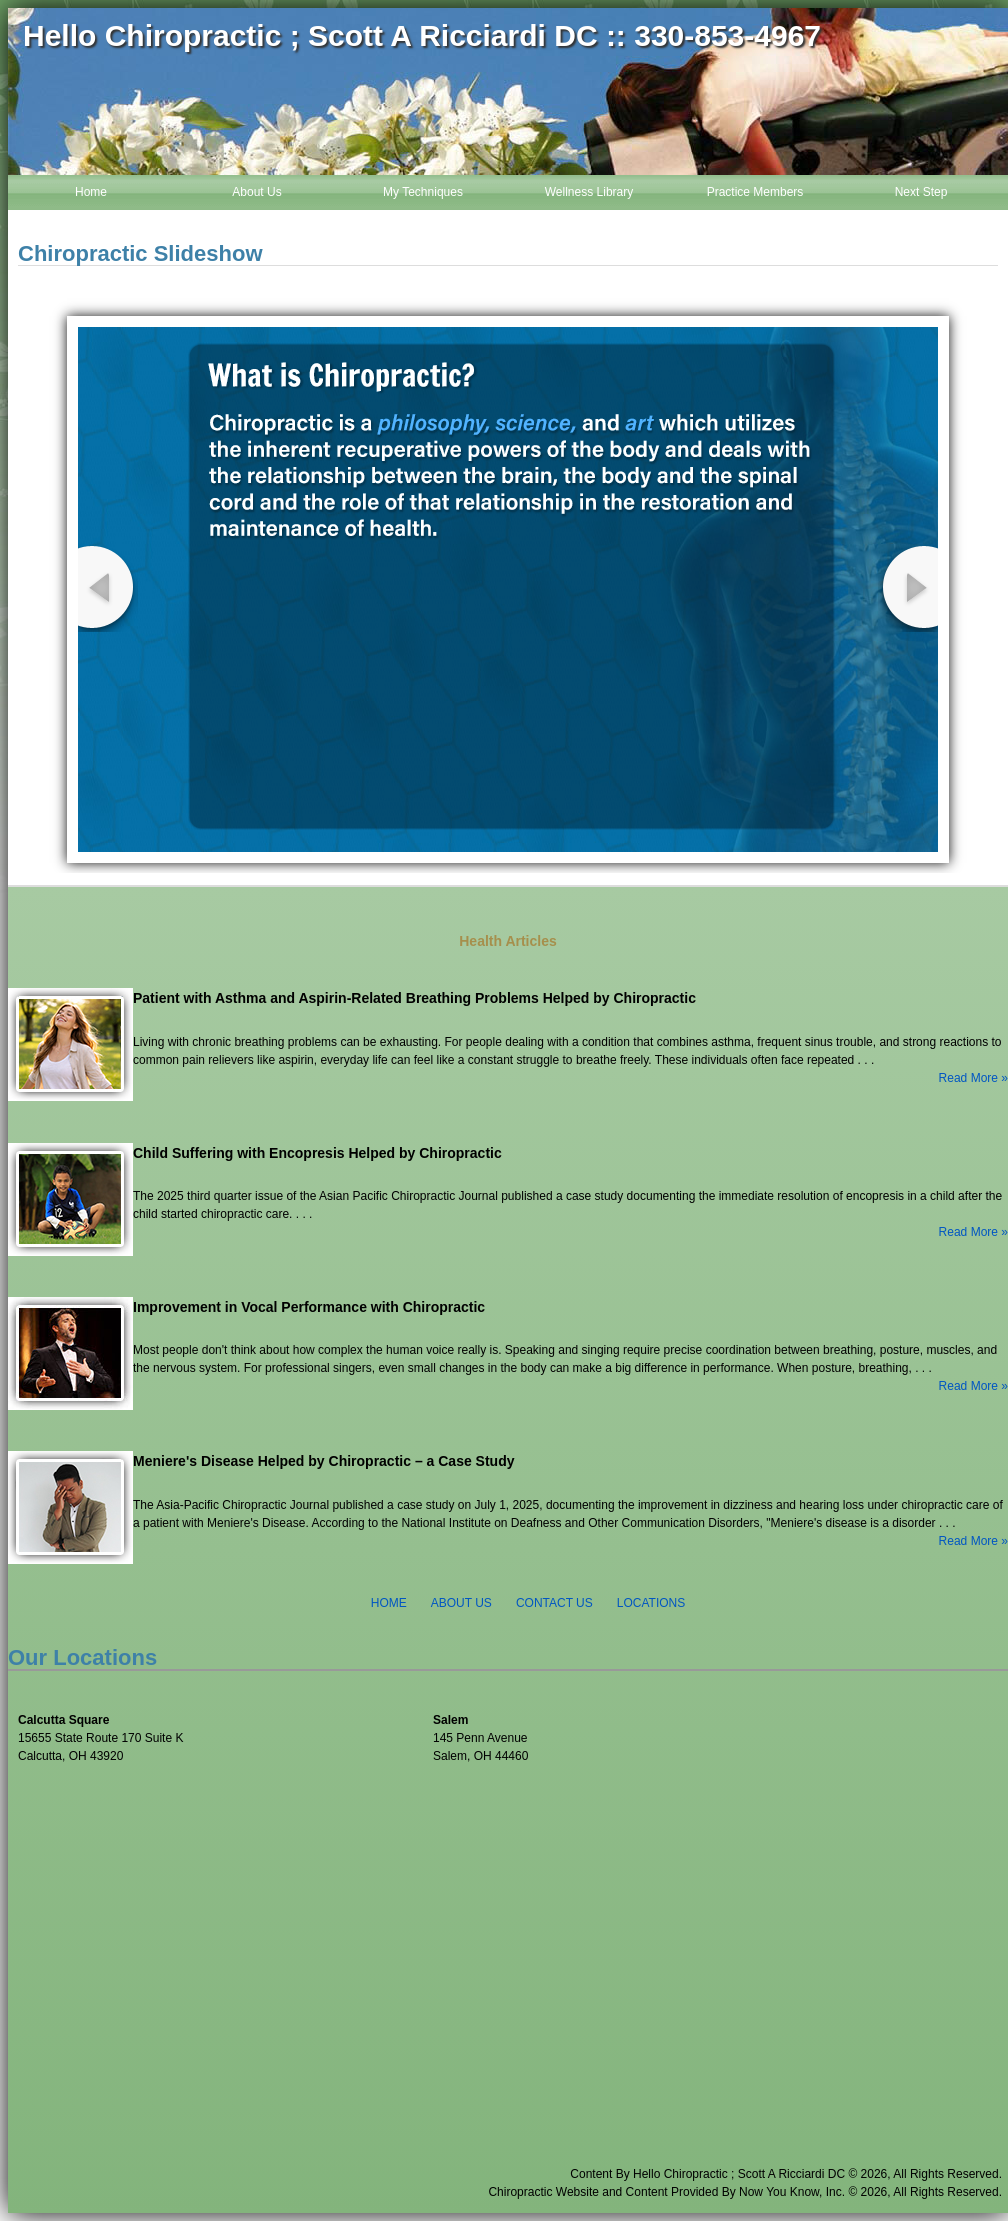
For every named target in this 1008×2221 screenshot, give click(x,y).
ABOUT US (461, 1603)
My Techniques (423, 192)
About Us (256, 192)
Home (91, 192)
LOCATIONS (651, 1603)
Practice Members (755, 192)
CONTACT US (554, 1603)
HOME (389, 1603)
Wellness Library (589, 192)
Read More (968, 1078)
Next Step (921, 192)
